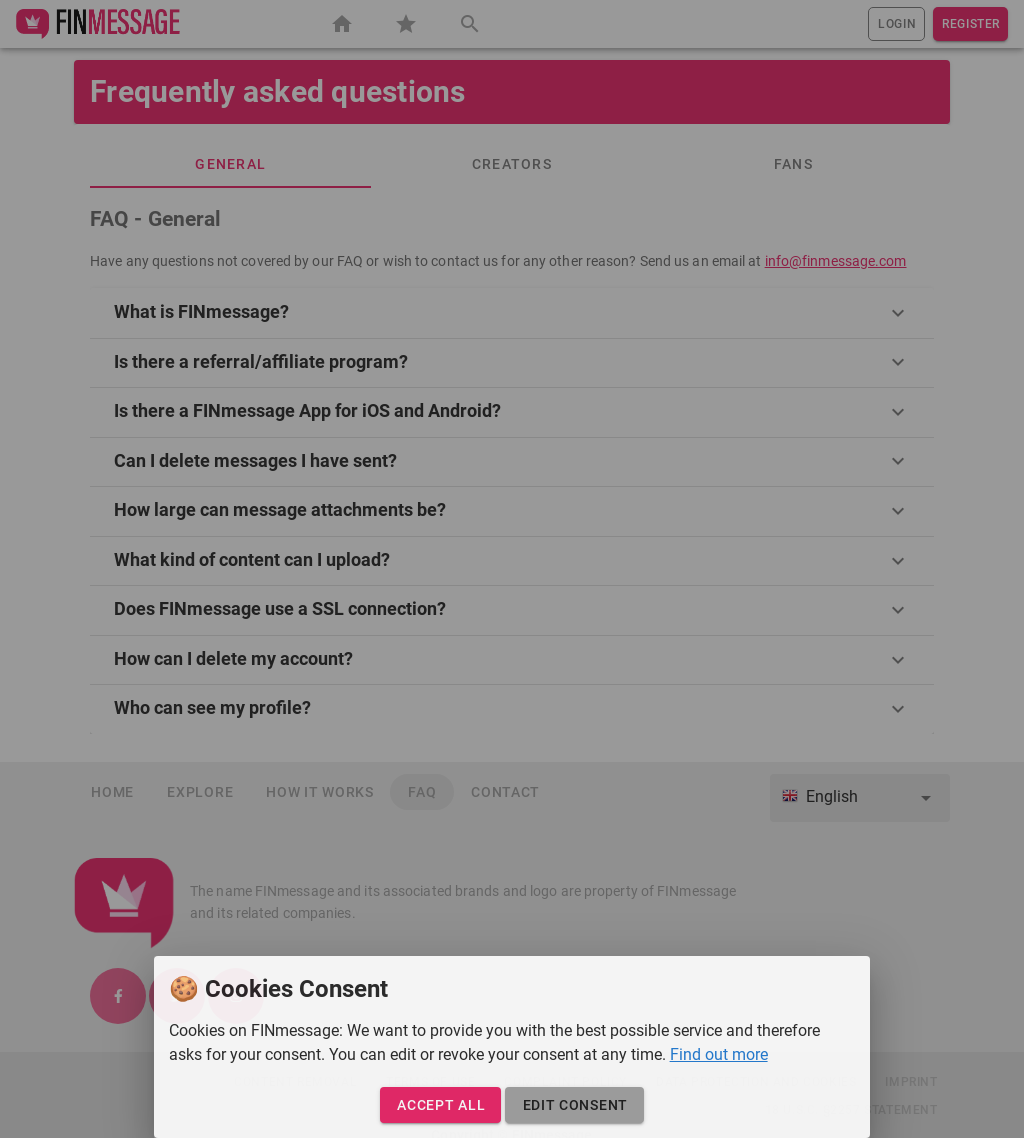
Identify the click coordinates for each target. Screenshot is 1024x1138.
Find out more (719, 1054)
